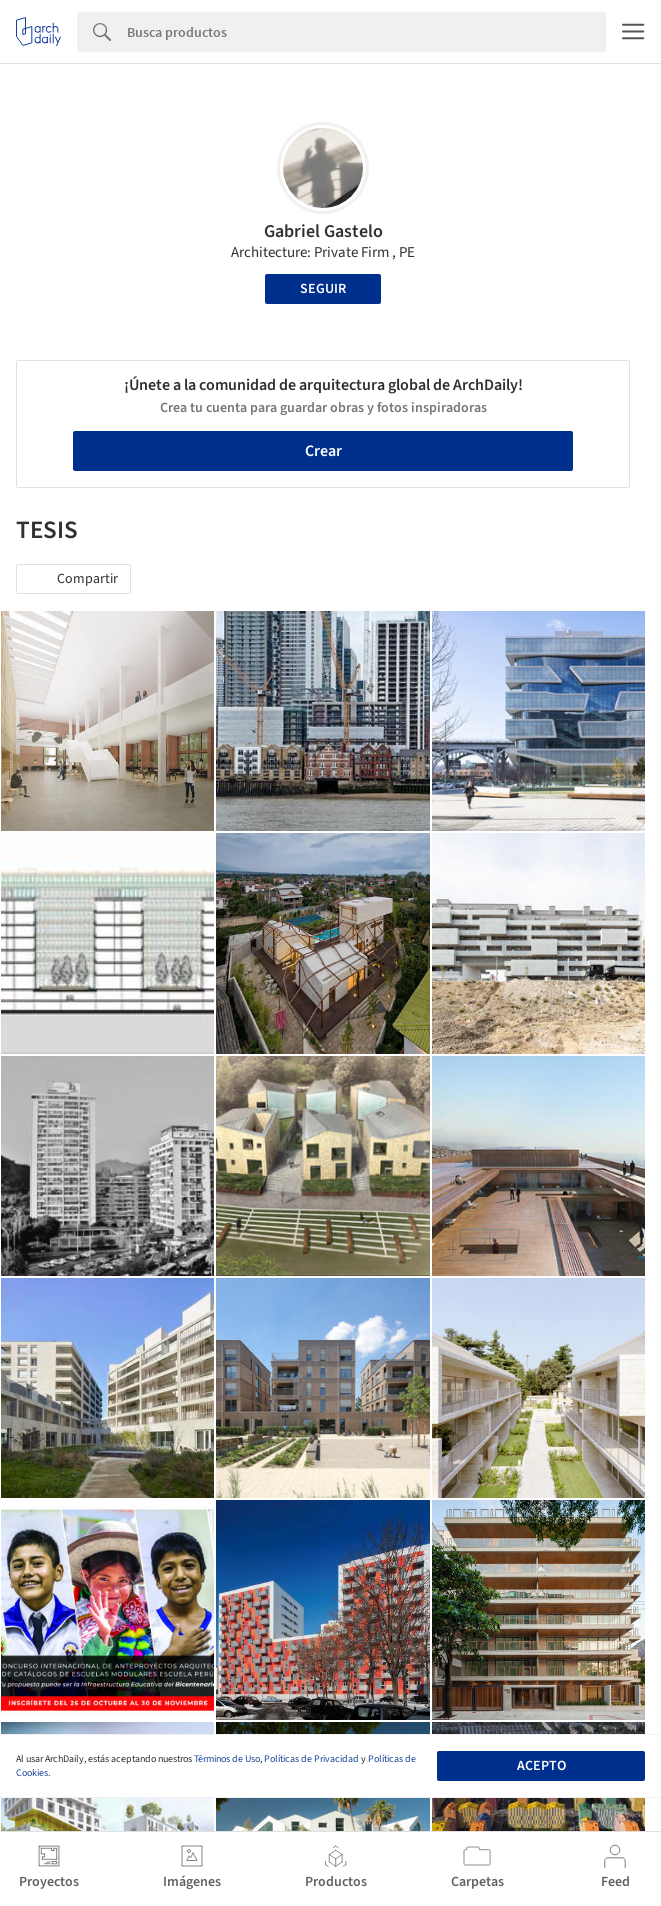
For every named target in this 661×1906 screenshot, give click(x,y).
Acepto (541, 1766)
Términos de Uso (227, 1759)
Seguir (323, 289)
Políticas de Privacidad (311, 1759)
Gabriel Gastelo (323, 231)
